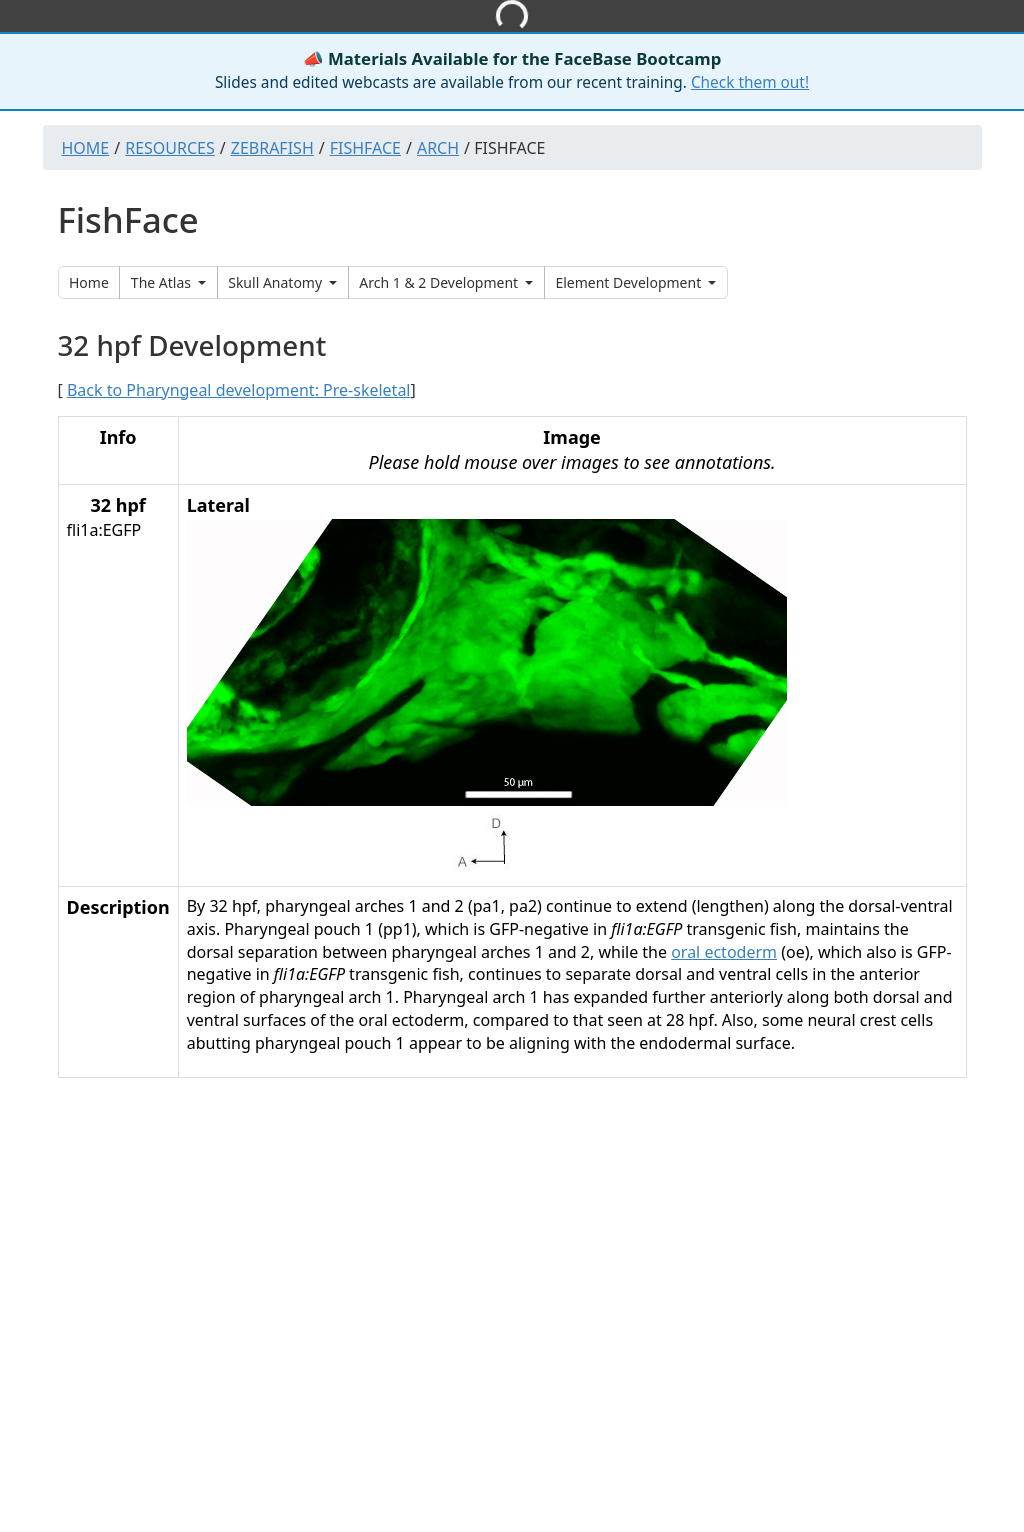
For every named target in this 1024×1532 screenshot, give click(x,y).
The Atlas (163, 282)
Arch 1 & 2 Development (440, 282)
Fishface (365, 148)
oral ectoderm (724, 952)
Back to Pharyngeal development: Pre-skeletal (239, 390)
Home (86, 148)
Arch (438, 148)
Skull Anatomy (277, 282)
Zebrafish (272, 148)
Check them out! (750, 82)
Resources (170, 148)
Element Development (630, 282)
